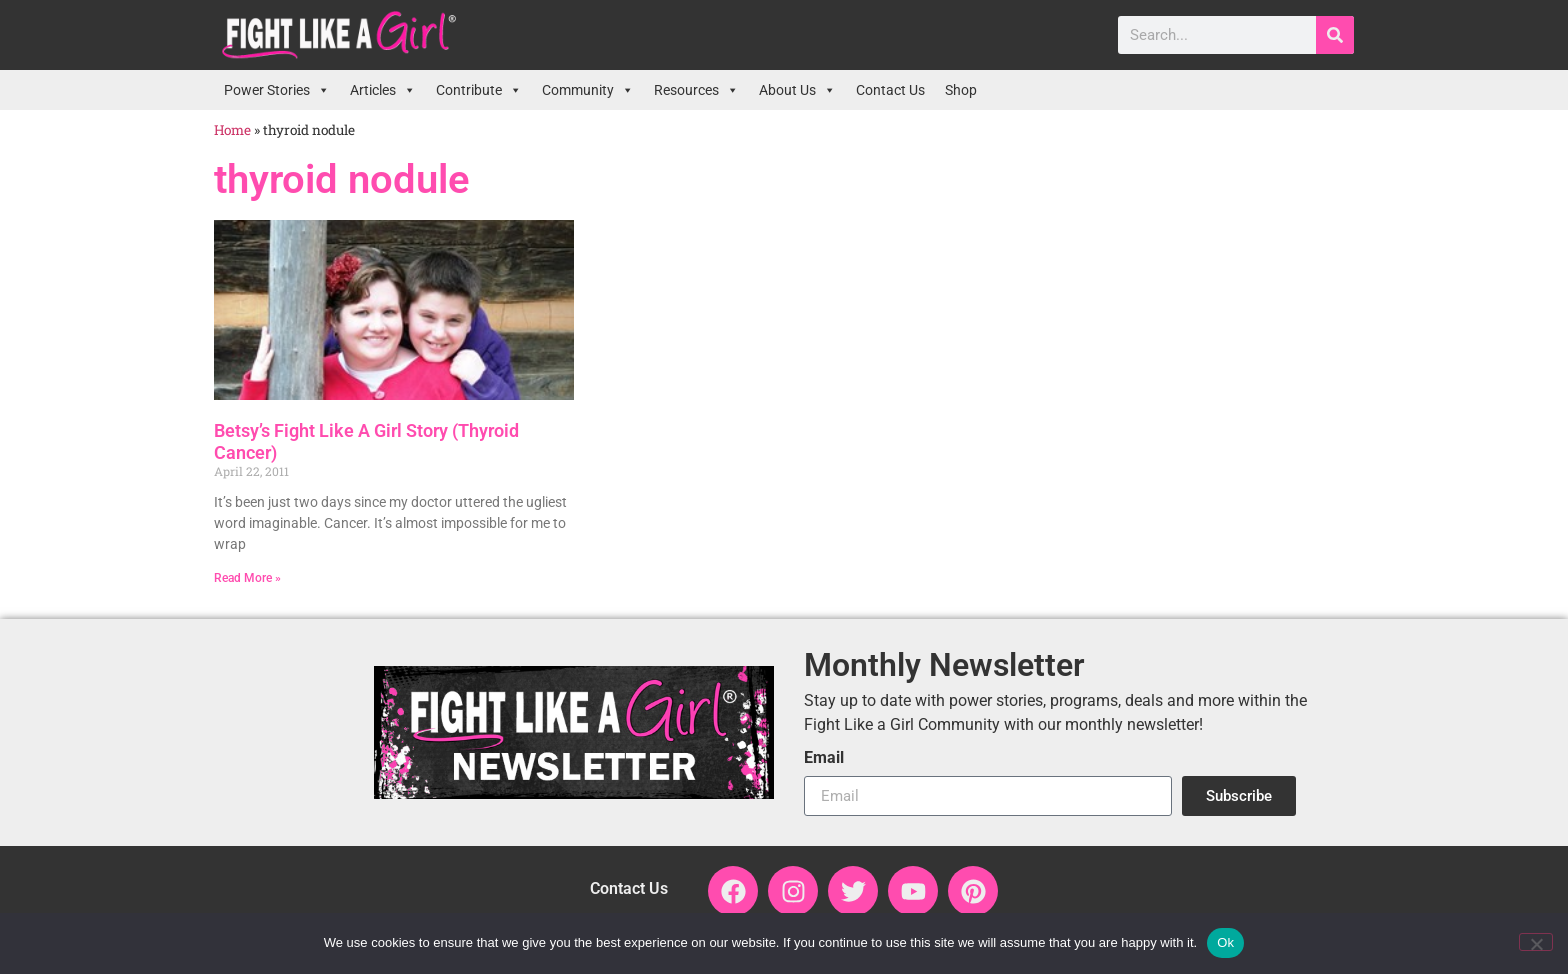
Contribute (479, 90)
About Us (797, 90)
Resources (696, 90)
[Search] (1335, 35)
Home (232, 130)
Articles (383, 90)
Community (588, 90)
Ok (1225, 942)
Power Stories (277, 90)
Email (824, 758)
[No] (1536, 942)
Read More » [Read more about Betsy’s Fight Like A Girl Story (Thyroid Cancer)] (247, 578)
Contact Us (890, 90)
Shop (961, 90)
